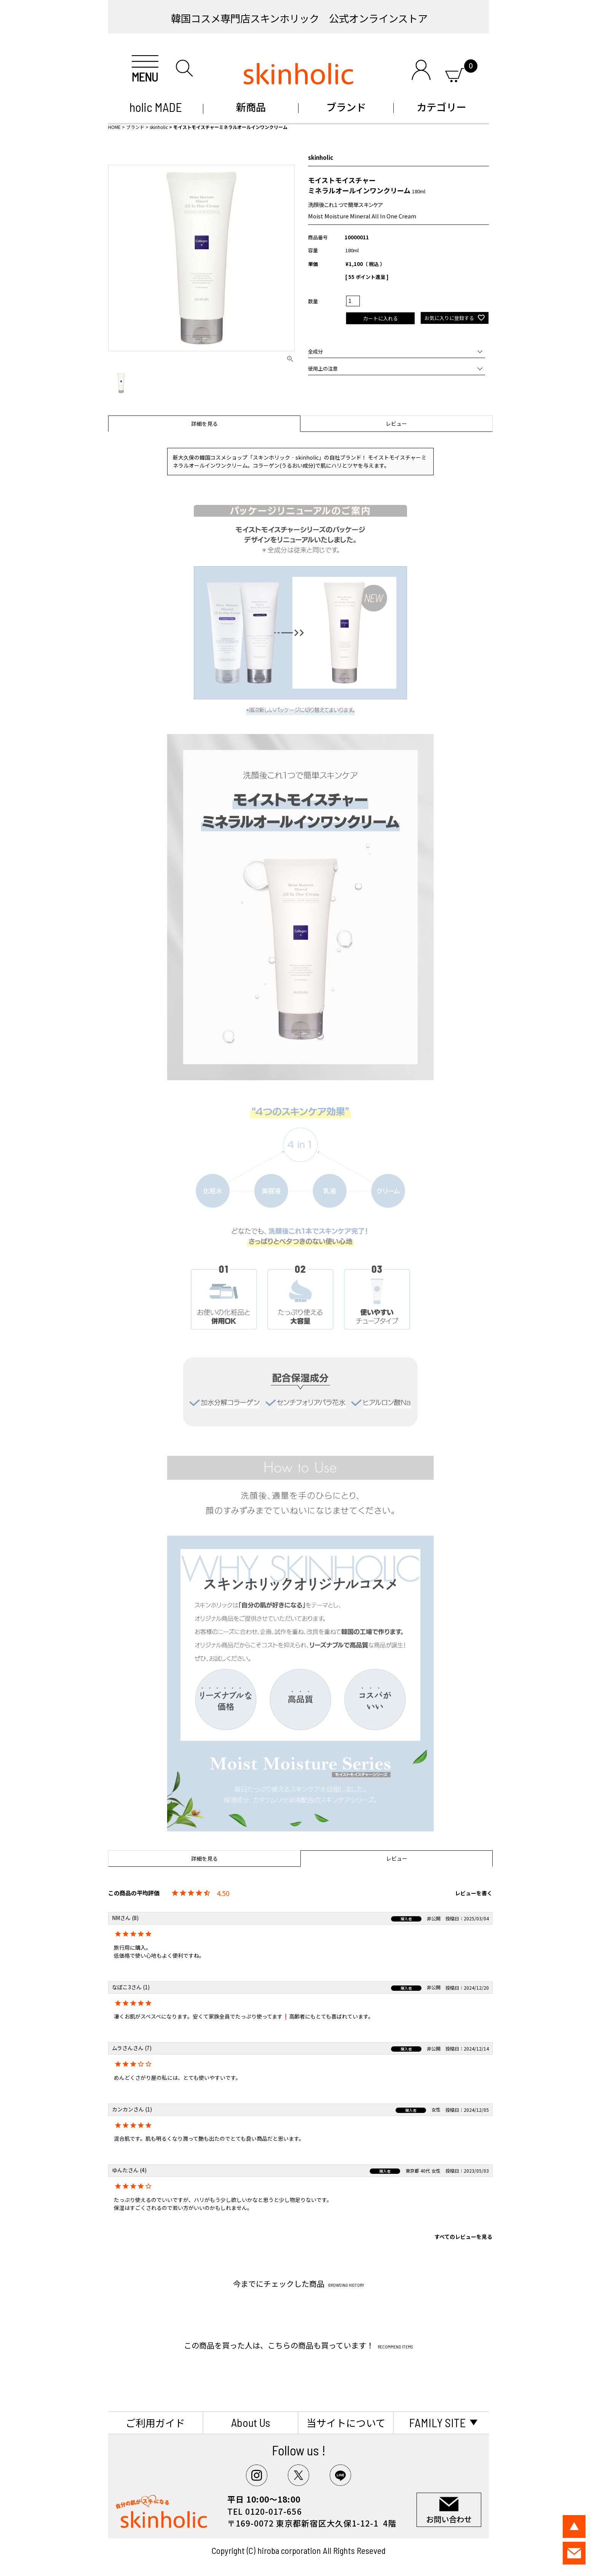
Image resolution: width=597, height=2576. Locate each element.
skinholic (159, 127)
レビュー (396, 423)
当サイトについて (345, 2422)
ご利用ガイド (155, 2422)
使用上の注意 (323, 368)
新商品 (251, 106)
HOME (114, 127)
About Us (250, 2422)
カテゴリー (441, 106)
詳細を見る (204, 423)
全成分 (315, 351)
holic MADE (155, 107)
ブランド (346, 106)
